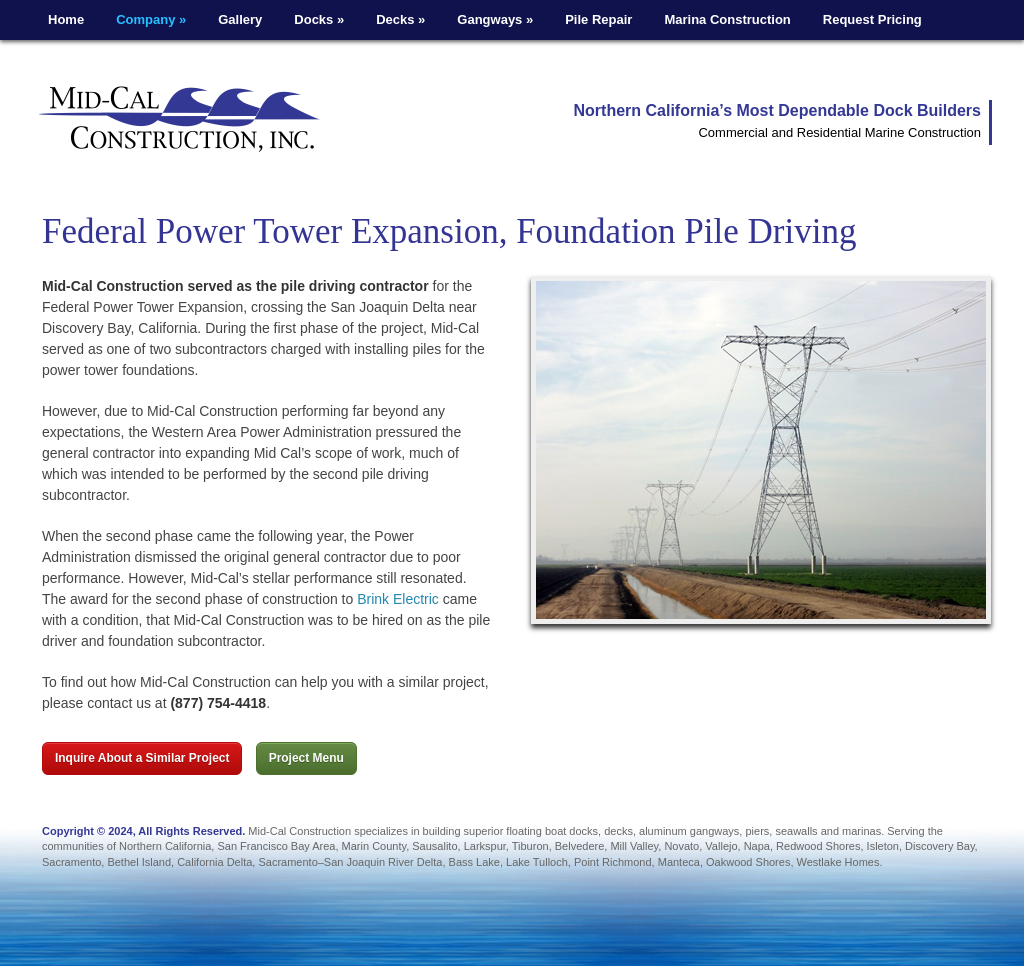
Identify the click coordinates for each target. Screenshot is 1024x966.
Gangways (495, 19)
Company (151, 19)
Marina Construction (727, 19)
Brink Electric (398, 599)
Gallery (240, 19)
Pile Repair (598, 19)
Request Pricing (872, 19)
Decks (400, 19)
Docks (319, 19)
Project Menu (306, 758)
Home (66, 19)
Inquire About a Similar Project (142, 758)
